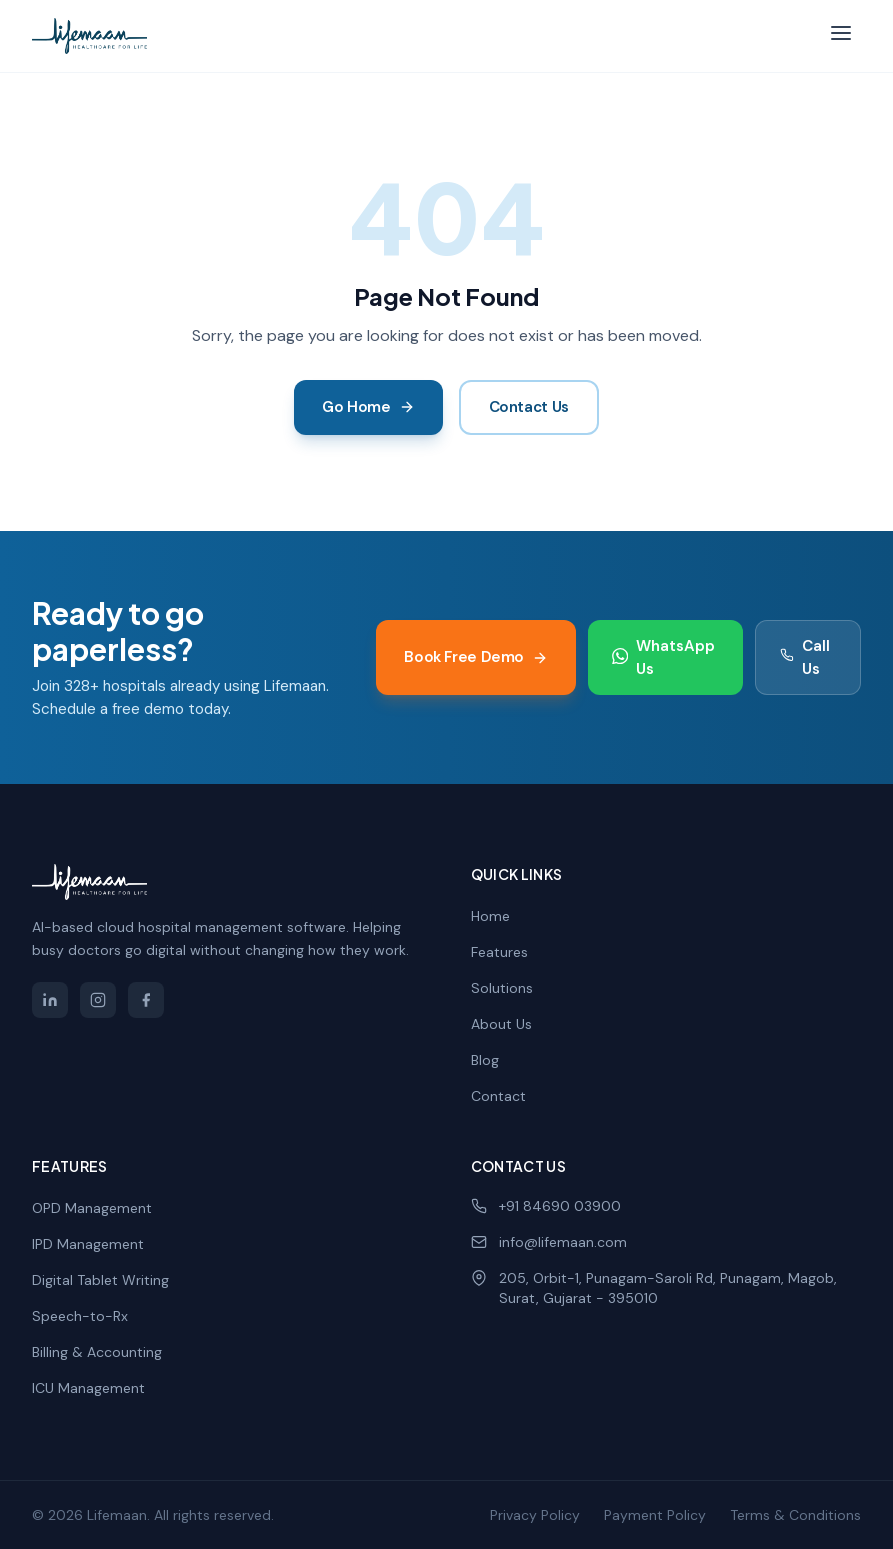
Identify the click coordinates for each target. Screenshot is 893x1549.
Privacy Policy (535, 1515)
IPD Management (88, 1244)
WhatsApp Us (663, 657)
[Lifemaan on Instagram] (98, 1000)
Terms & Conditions (795, 1515)
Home (490, 916)
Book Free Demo (476, 657)
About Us (501, 1024)
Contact (498, 1096)
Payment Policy (655, 1515)
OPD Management (92, 1208)
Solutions (502, 988)
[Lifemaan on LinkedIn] (50, 1000)
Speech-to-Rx (80, 1316)
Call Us (805, 657)
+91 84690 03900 (546, 1206)
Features (499, 952)
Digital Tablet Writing (100, 1280)
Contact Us (529, 407)
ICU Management (88, 1388)
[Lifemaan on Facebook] (146, 1000)
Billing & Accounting (97, 1352)
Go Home (368, 407)
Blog (485, 1060)
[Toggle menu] (841, 36)
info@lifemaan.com (549, 1242)
